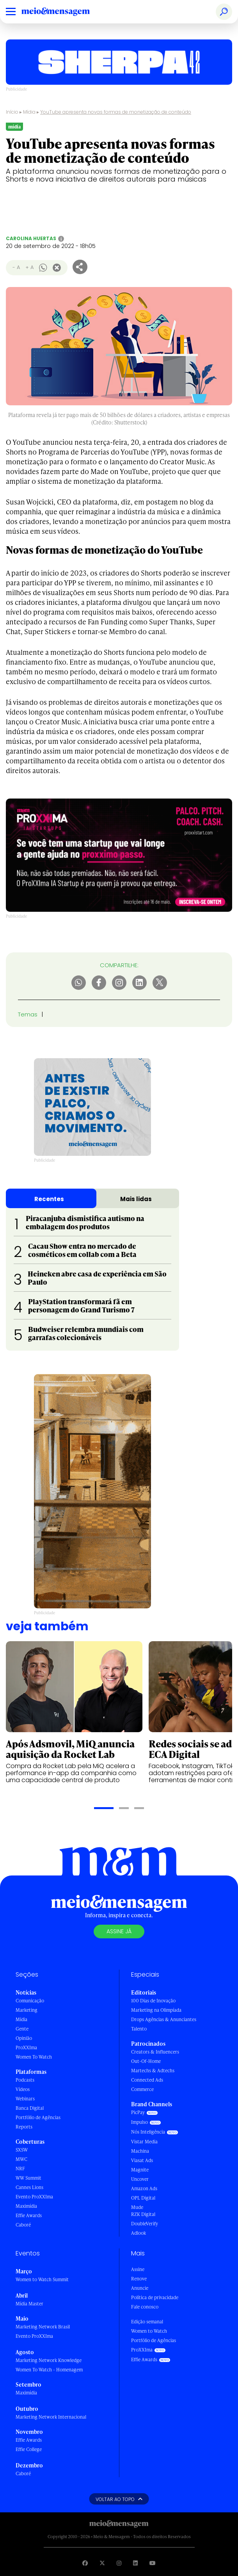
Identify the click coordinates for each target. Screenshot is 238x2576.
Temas (27, 1014)
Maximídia (26, 2206)
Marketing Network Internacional (51, 2417)
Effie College (29, 2449)
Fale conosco (144, 2306)
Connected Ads (147, 2080)
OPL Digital (143, 2198)
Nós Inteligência (148, 2132)
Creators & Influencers (155, 2051)
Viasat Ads (142, 2160)
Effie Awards (29, 2215)
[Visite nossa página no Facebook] (85, 2563)
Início (12, 112)
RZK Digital (143, 2214)
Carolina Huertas (31, 238)
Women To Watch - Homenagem (49, 2369)
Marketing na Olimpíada (156, 2010)
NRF (20, 2168)
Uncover (140, 2179)
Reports (24, 2126)
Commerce (142, 2089)
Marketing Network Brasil (43, 2326)
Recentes (49, 1199)
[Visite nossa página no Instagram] (119, 2563)
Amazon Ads (144, 2188)
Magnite (140, 2169)
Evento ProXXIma (34, 2196)
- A (16, 267)
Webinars (25, 2098)
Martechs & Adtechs (152, 2070)
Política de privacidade (154, 2297)
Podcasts (25, 2080)
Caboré (23, 2224)
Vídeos (23, 2089)
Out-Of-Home (146, 2061)
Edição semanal (147, 2321)
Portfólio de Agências (38, 2117)
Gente (22, 2028)
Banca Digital (30, 2108)
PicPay (138, 2112)
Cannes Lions (29, 2187)
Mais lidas (136, 1199)
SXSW (22, 2149)
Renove (139, 2278)
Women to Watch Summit (42, 2279)
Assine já (119, 1931)
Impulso (139, 2122)
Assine (137, 2269)
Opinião (24, 2038)
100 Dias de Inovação (153, 2000)
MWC (21, 2159)
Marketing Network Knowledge (49, 2360)
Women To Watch (34, 2057)
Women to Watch (149, 2331)
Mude (137, 2207)
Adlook (138, 2233)
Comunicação (30, 2000)
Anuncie (139, 2288)
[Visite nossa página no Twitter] (102, 2563)
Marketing (26, 2010)
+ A (29, 267)
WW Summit (28, 2178)
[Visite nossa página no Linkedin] (135, 2563)
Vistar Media (144, 2141)
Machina (140, 2151)
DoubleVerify (144, 2223)
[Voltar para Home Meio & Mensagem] (64, 11)
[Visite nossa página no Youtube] (152, 2563)
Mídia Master (29, 2303)
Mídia (29, 112)
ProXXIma (26, 2047)
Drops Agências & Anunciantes (163, 2019)
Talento (139, 2028)
